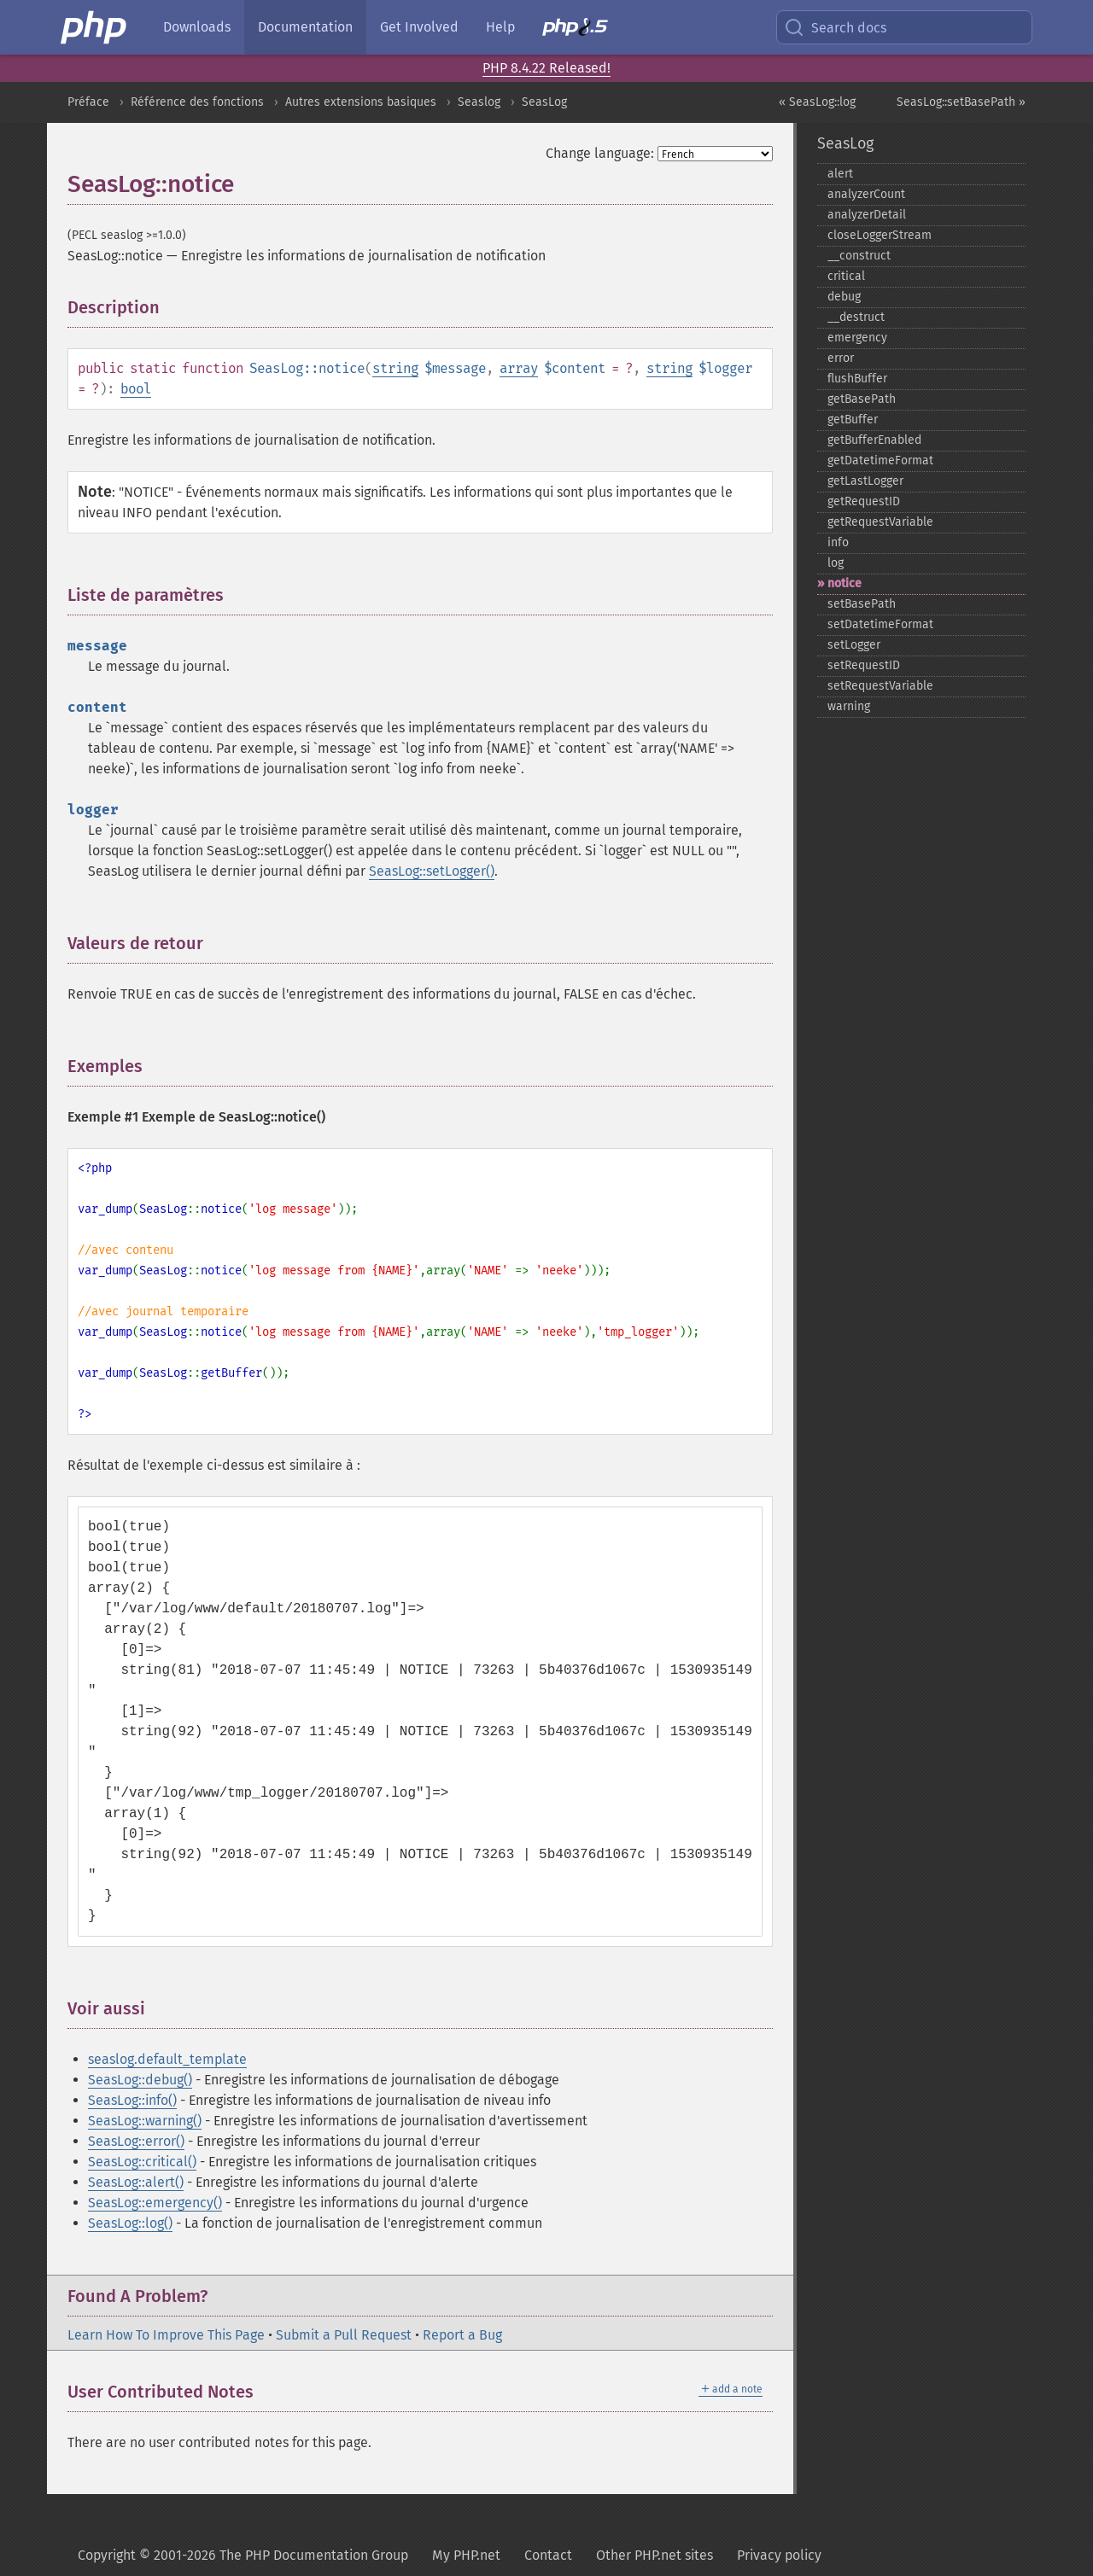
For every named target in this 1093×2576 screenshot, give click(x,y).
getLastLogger (865, 481)
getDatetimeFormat (880, 460)
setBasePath (861, 604)
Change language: (600, 153)
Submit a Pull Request (344, 2335)
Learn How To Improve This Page (166, 2335)
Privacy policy (779, 2555)
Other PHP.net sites (654, 2555)
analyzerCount (866, 194)
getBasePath (861, 399)
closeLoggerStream (879, 235)
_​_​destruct (856, 317)
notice (844, 583)
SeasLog (544, 102)
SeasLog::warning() (145, 2121)
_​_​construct (859, 255)
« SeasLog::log (817, 102)
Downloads (197, 27)
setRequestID (863, 665)
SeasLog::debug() (140, 2080)
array (519, 368)
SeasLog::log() (130, 2223)
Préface (88, 102)
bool (135, 389)
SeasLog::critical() (142, 2161)
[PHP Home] (95, 27)
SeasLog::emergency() (155, 2202)
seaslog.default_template (167, 2059)
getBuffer (852, 419)
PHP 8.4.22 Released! (546, 68)
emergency (857, 337)
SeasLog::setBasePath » (961, 102)
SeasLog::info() (132, 2100)
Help (500, 27)
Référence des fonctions (197, 102)
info (838, 542)
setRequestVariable (880, 686)
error (840, 358)
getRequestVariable (880, 522)
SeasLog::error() (136, 2141)
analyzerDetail (866, 214)
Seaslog (479, 102)
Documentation (305, 27)
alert (840, 173)
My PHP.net (466, 2555)
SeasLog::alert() (136, 2182)
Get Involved (419, 27)
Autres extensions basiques (360, 102)
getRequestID (863, 501)
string (395, 368)
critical (846, 276)
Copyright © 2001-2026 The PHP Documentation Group (243, 2555)
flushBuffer (857, 378)
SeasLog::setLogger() (431, 871)
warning (848, 706)
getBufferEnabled (874, 440)
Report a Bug (462, 2335)
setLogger (853, 645)
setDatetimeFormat (880, 624)
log (835, 563)
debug (844, 296)
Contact (548, 2555)
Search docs (835, 27)
